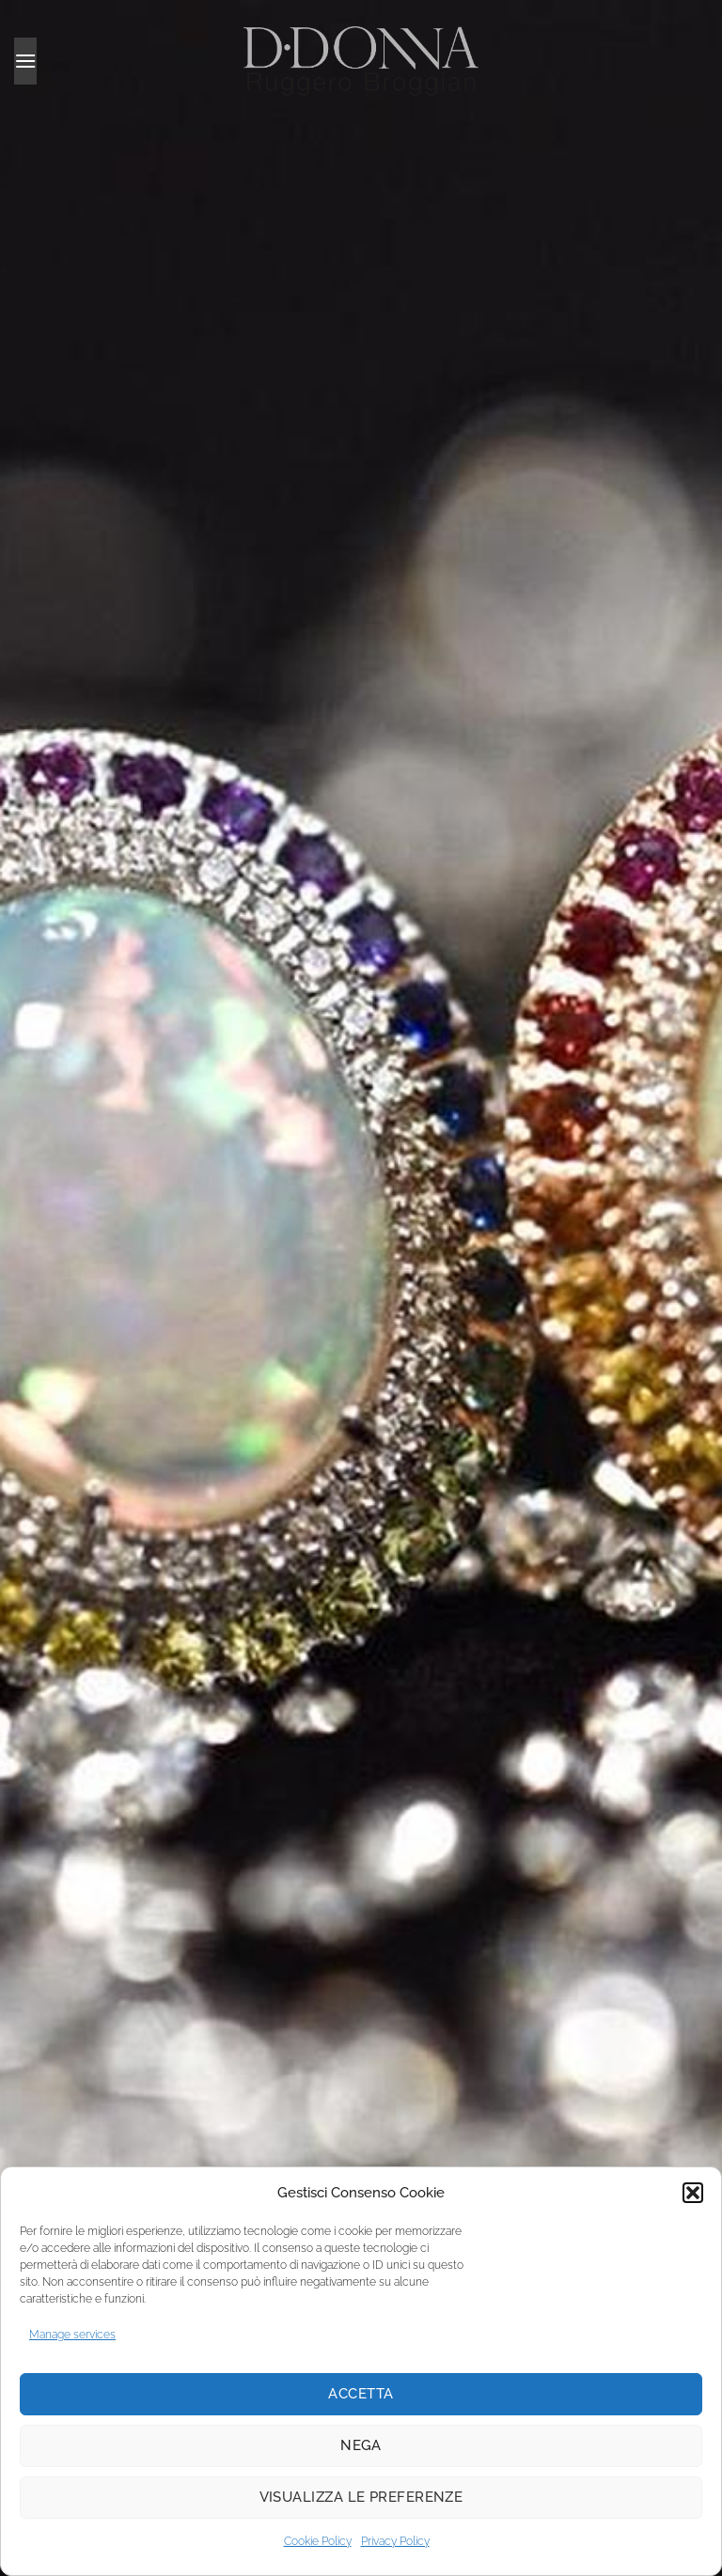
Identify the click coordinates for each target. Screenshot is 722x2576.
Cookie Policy (318, 2541)
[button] (692, 2192)
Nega (361, 2445)
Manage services (72, 2334)
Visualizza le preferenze (361, 2497)
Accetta (360, 2393)
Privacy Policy (395, 2541)
